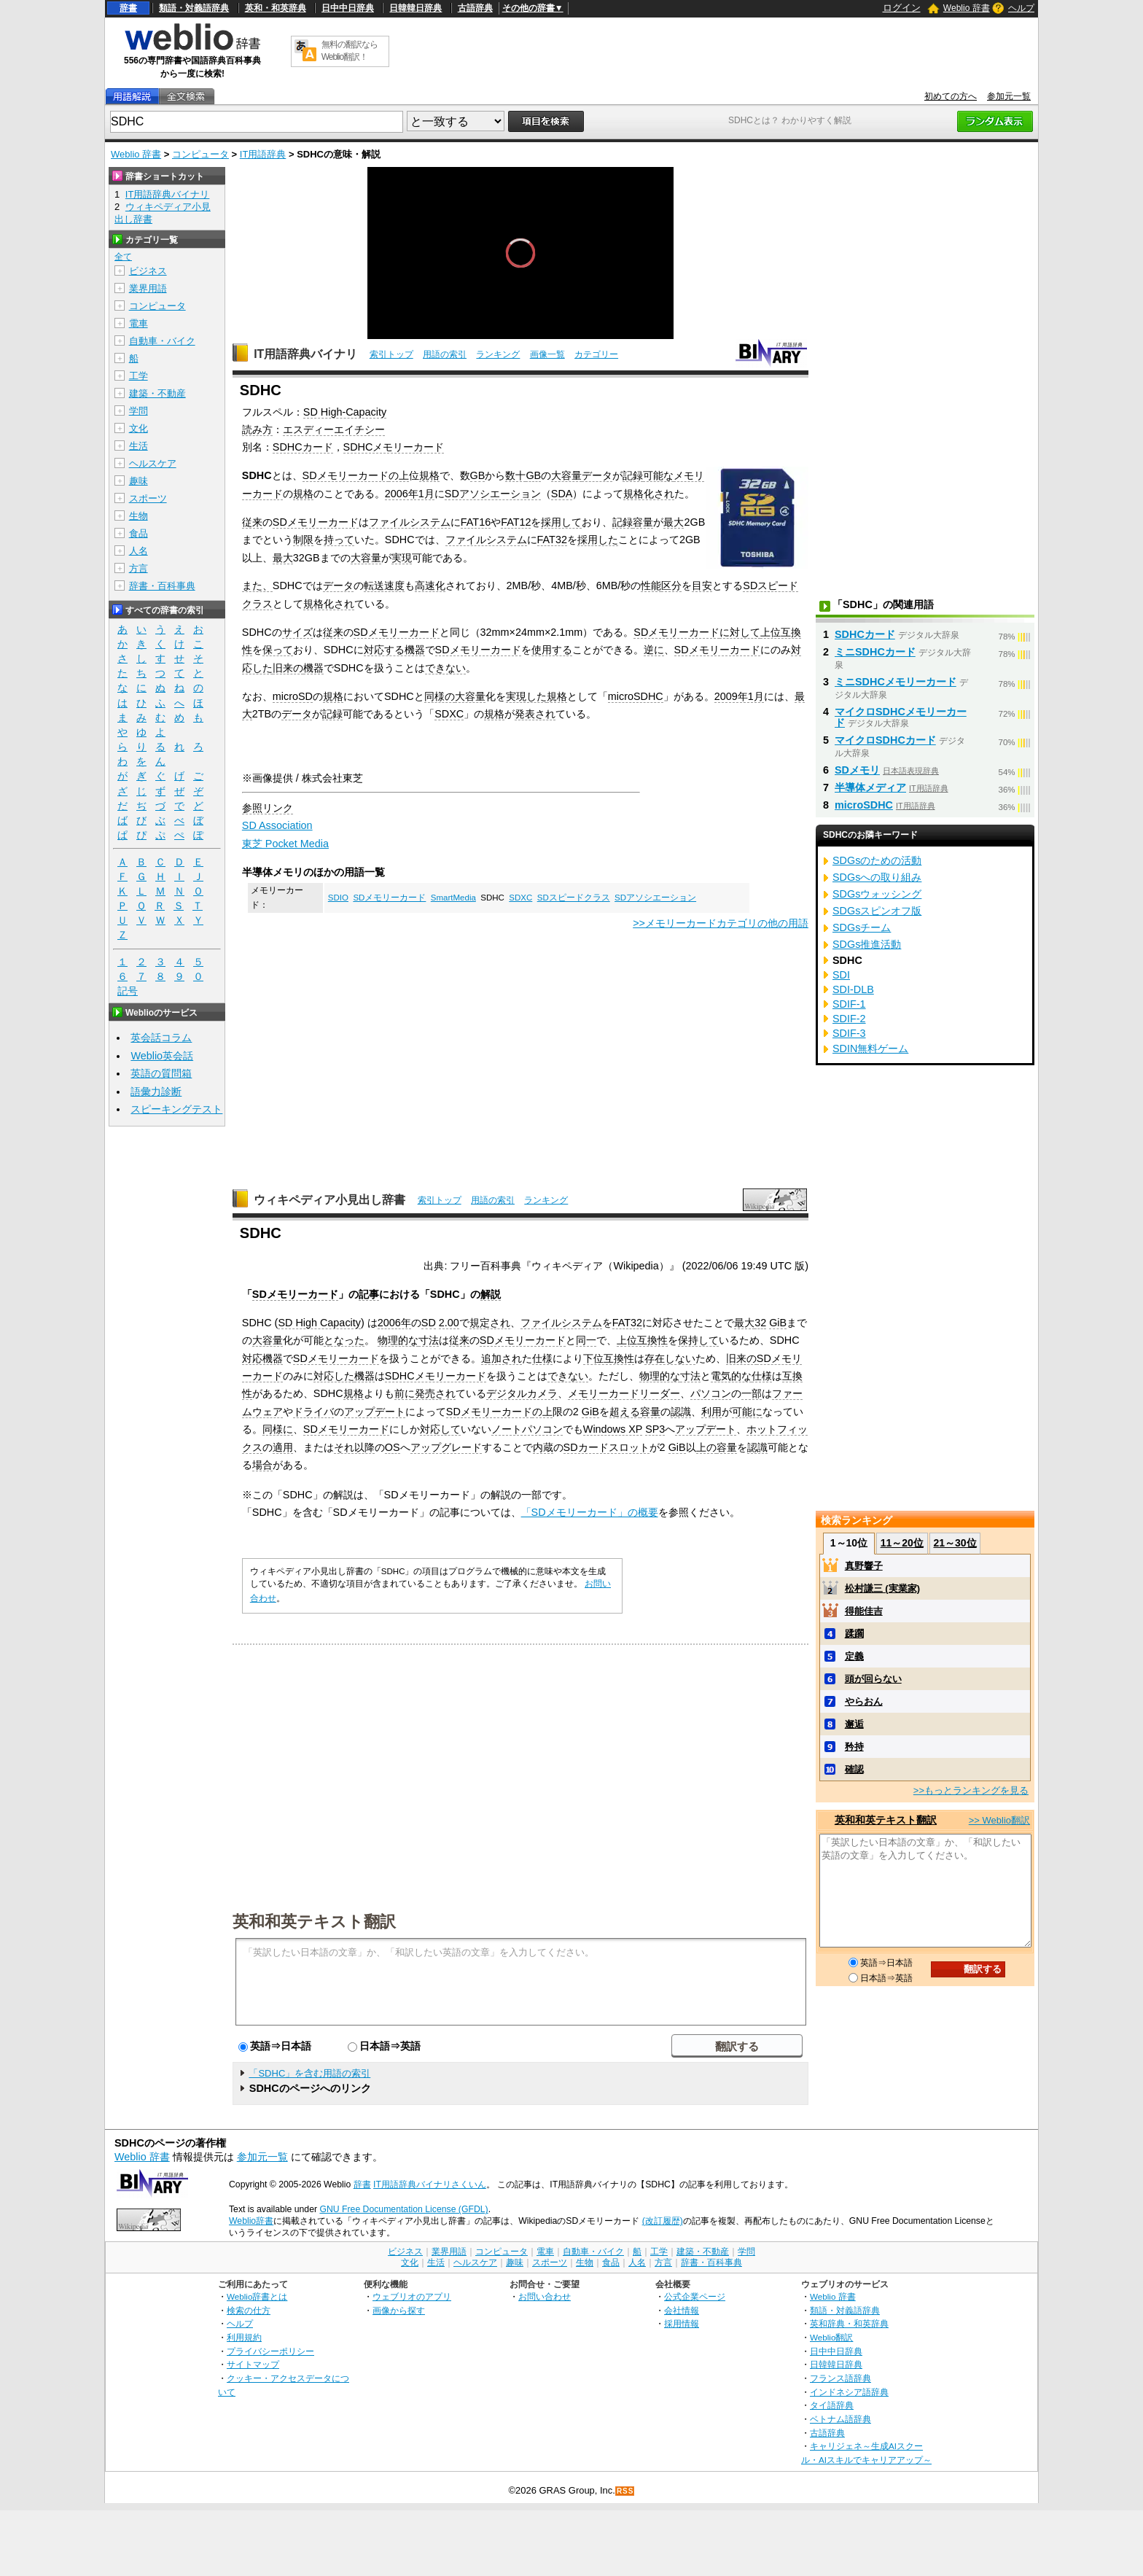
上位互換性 (642, 1340)
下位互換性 (608, 1358)
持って (339, 539)
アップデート (374, 1411)
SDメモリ (857, 770)
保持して (698, 1340)
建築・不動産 (157, 393)
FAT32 (552, 539)
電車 (138, 323)
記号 (127, 991)
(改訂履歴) (662, 2221)
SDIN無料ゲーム (870, 1048)
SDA (562, 493)
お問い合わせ (544, 2296)
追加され (501, 1358)
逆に (654, 649)
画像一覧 (547, 354)
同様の (439, 696)
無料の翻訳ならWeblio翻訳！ (349, 50)
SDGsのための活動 (876, 860)
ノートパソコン (527, 1429)
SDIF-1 (849, 1004)
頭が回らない (873, 1678)
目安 (702, 585)
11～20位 (902, 1543)
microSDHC (635, 696)
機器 (313, 668)
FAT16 (476, 522)
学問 (138, 410)
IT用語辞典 (263, 154)
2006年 (394, 1322)
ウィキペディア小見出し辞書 (329, 1200)
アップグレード (446, 1447)
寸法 (428, 1340)
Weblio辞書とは (257, 2296)
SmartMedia (453, 897)
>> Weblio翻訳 (999, 1820)
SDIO (338, 897)
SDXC (449, 714)
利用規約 (244, 2337)
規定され (489, 1322)
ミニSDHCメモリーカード (895, 682)
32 (760, 1322)
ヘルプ (1021, 8)
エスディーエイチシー (334, 429)
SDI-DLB (853, 989)
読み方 (257, 429)
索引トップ (391, 354)
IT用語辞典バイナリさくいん (429, 2184)
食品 (138, 533)
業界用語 (148, 288)
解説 (490, 1294)
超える (624, 1411)
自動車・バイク (162, 340)
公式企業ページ (694, 2296)
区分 (671, 585)
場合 (262, 1465)
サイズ (297, 632)
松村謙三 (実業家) (882, 1588)
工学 (138, 375)
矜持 (854, 1746)
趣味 (138, 480)
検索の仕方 (248, 2310)
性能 (651, 585)
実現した (526, 696)
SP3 (655, 1429)
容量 (643, 522)
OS (392, 1447)
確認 (854, 1769)
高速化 (430, 585)
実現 (401, 558)
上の (706, 1447)
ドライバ (313, 1411)
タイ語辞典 (832, 2405)
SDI (841, 975)
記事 (369, 1294)
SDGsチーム (861, 927)
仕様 (542, 1358)
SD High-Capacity (344, 412)
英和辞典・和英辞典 (849, 2323)
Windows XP (612, 1429)
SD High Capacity (319, 1322)
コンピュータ (200, 154)
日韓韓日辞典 (415, 8)
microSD (293, 696)
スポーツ (148, 498)
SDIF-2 (849, 1018)
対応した (333, 1376)
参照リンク (267, 808)
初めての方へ (950, 96)
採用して (561, 522)
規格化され (648, 493)
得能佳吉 (864, 1611)
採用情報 (681, 2323)
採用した (597, 539)
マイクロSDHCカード (885, 740)
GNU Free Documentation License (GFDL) (403, 2209)
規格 (429, 475)
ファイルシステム (409, 522)
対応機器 (262, 1358)
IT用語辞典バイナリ (305, 354)
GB (477, 475)
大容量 (566, 475)
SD (428, 1322)
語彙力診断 (156, 1091)
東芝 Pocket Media (285, 843)
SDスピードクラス (573, 897)
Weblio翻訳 (831, 2337)
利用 (711, 1411)
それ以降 (354, 1447)
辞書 (128, 8)
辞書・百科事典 (162, 585)
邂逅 (854, 1724)
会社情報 (681, 2310)
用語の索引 (445, 354)
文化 (138, 428)
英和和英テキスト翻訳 (314, 1920)
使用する (551, 649)
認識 (681, 1411)
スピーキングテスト (176, 1109)
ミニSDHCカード (875, 652)
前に (404, 1393)
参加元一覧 (1009, 96)
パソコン (710, 1393)
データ (597, 475)
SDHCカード (303, 447)
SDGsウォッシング (876, 894)
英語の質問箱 (161, 1073)
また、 (257, 585)
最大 (673, 522)
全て (123, 256)
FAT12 (516, 522)
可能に (747, 1411)
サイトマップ (253, 2364)
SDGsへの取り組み (876, 877)
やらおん (864, 1701)
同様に (277, 1429)
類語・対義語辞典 (194, 8)
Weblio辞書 (251, 2221)
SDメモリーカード (346, 475)
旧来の (288, 668)
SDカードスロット (606, 1447)
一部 (751, 1393)
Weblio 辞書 (966, 8)
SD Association (277, 825)
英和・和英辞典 (275, 8)
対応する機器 (394, 649)
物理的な (398, 1340)
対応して (440, 1429)
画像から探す (398, 2310)
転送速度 (384, 585)
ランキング (498, 354)
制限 (303, 539)
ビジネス (148, 270)
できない (445, 668)
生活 (138, 445)
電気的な (731, 1376)
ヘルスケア (152, 463)
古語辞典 (475, 8)
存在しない (669, 1358)
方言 (138, 568)
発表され (535, 714)
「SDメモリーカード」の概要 (589, 1512)
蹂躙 (854, 1633)
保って (277, 649)
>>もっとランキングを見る (971, 1790)
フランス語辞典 (840, 2378)
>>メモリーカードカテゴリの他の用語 (720, 923)
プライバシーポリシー (270, 2351)
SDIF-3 (849, 1033)
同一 (586, 1340)
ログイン (902, 7)
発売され (435, 1393)
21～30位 (954, 1543)
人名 (138, 550)
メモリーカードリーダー (624, 1393)
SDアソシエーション (493, 493)
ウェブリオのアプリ (411, 2296)
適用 (283, 1447)
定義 (854, 1656)
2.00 (449, 1322)
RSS (625, 2491)
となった (344, 1340)
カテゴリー (596, 354)
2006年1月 (409, 493)
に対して (739, 632)
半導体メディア (870, 787)
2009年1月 (739, 696)
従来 (252, 522)
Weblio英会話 (161, 1056)
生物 (138, 515)
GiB (778, 1322)
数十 (515, 475)
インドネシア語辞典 (849, 2392)
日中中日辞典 (347, 8)
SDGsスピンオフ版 (876, 911)
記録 (633, 475)
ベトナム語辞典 (840, 2419)
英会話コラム (161, 1037)
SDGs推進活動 (866, 944)
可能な (658, 475)
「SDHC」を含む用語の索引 (309, 2073)
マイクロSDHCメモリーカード (901, 717)
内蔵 (543, 1447)
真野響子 (864, 1565)
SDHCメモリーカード (394, 447)
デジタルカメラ (522, 1393)
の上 (399, 475)
